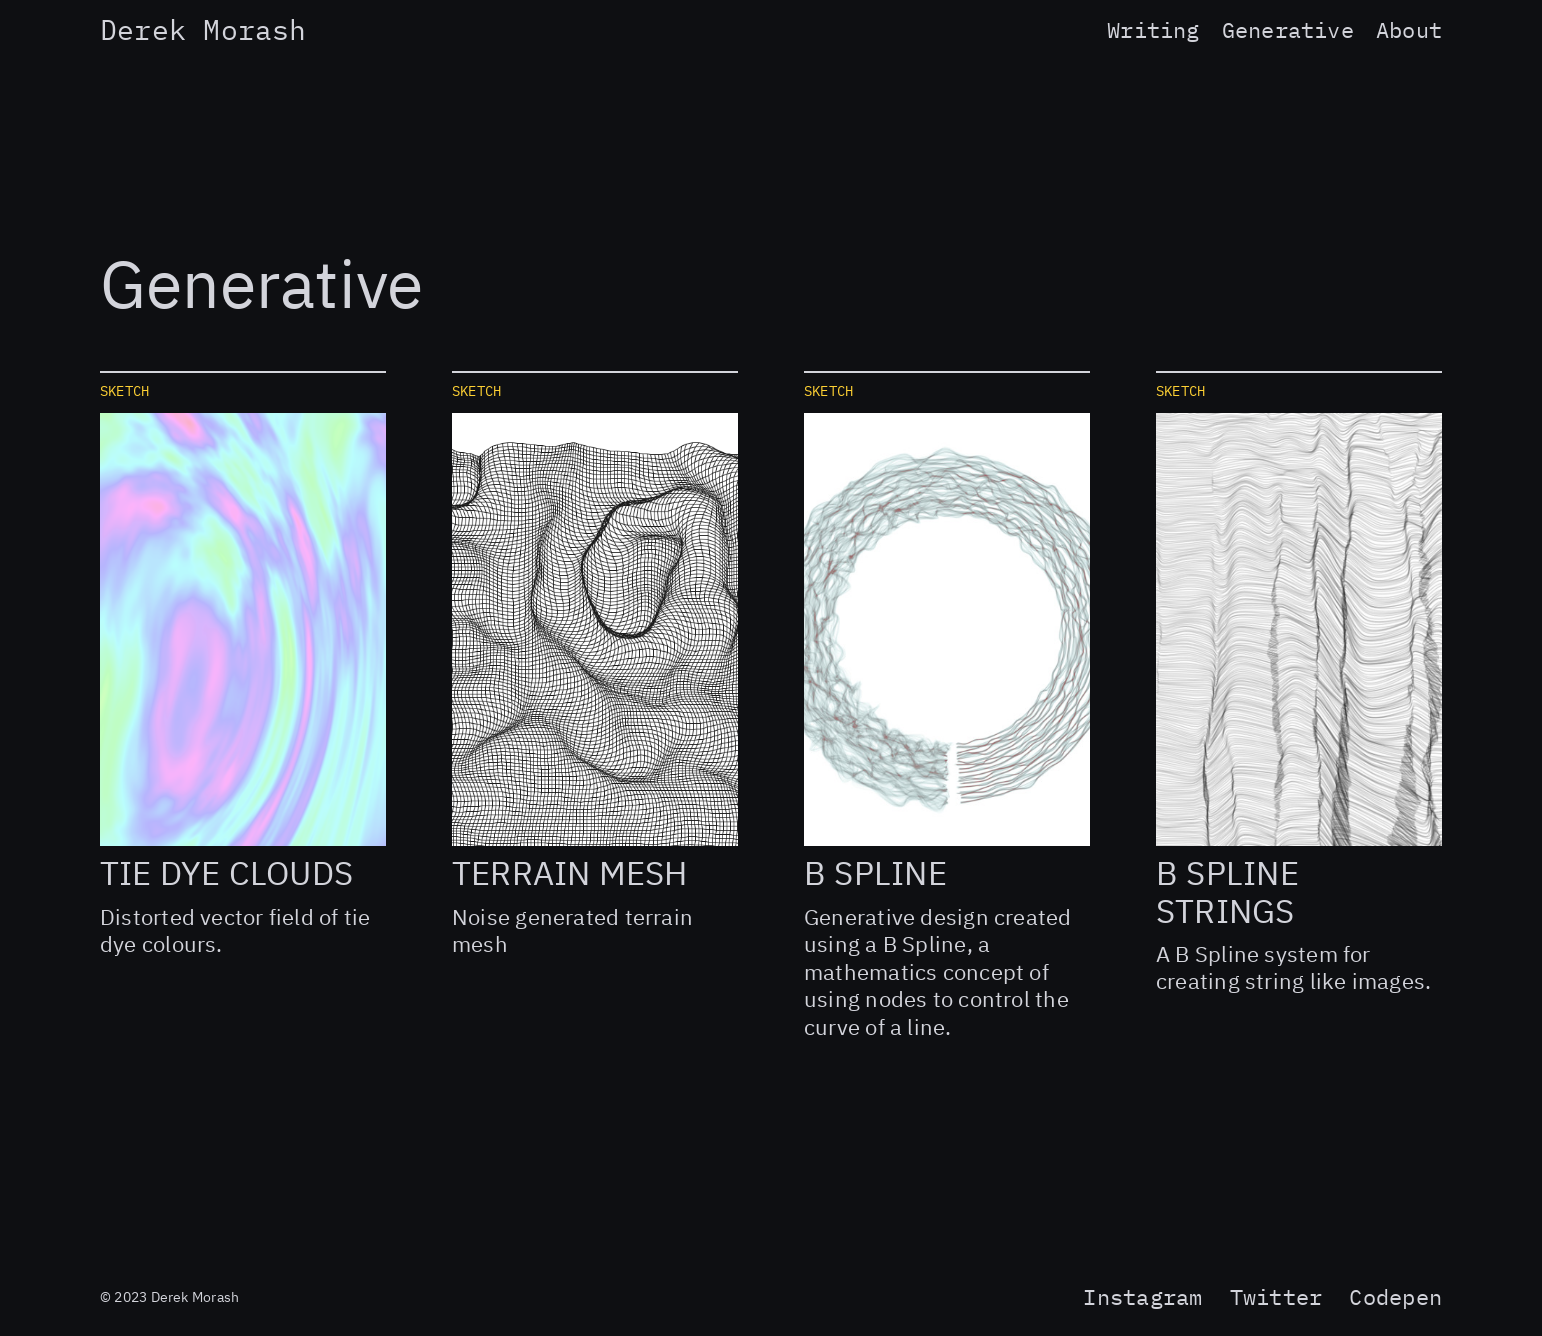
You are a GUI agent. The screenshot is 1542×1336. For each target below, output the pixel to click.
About (1409, 32)
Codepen (1395, 1299)
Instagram (1142, 1299)
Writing (1153, 32)
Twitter (1276, 1299)
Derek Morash (203, 32)
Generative (1288, 32)
